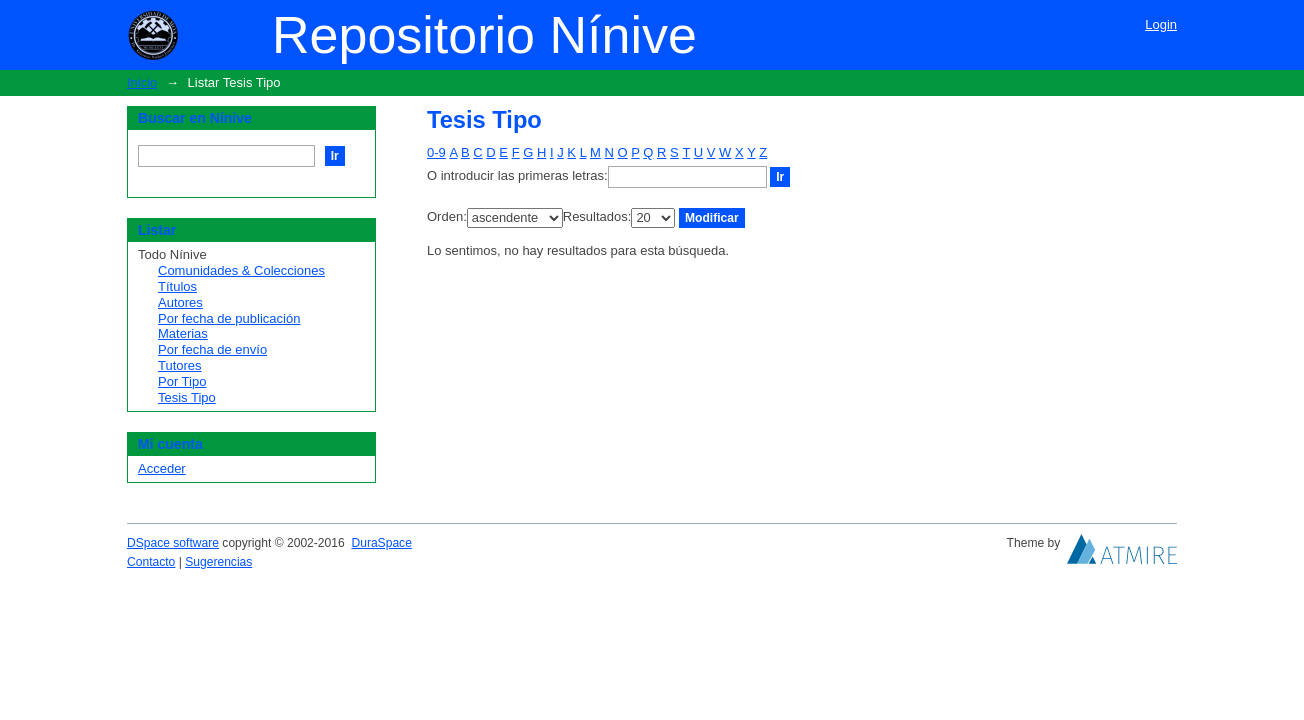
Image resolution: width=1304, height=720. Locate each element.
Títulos (177, 286)
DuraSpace (381, 543)
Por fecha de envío (212, 349)
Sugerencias (218, 562)
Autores (180, 302)
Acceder (162, 468)
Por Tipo (182, 381)
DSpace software (173, 543)
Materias (183, 333)
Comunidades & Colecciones (241, 270)
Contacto (151, 562)
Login (1161, 24)
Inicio (142, 82)
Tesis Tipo (187, 397)
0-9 (436, 152)
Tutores (180, 365)
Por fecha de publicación (229, 318)
